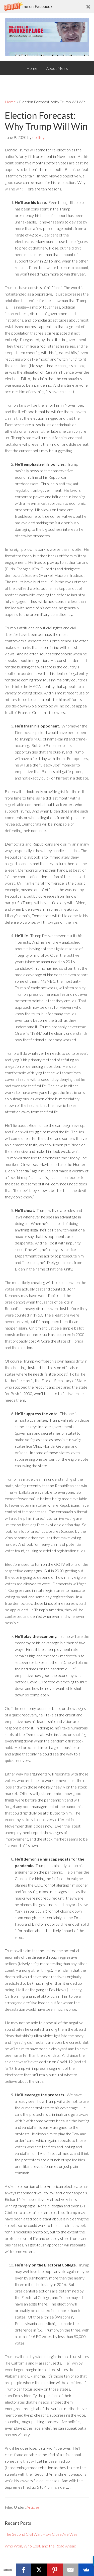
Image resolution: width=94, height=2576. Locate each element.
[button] (47, 6)
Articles (33, 2507)
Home (10, 101)
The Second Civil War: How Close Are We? (41, 2534)
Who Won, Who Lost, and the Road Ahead (40, 2545)
